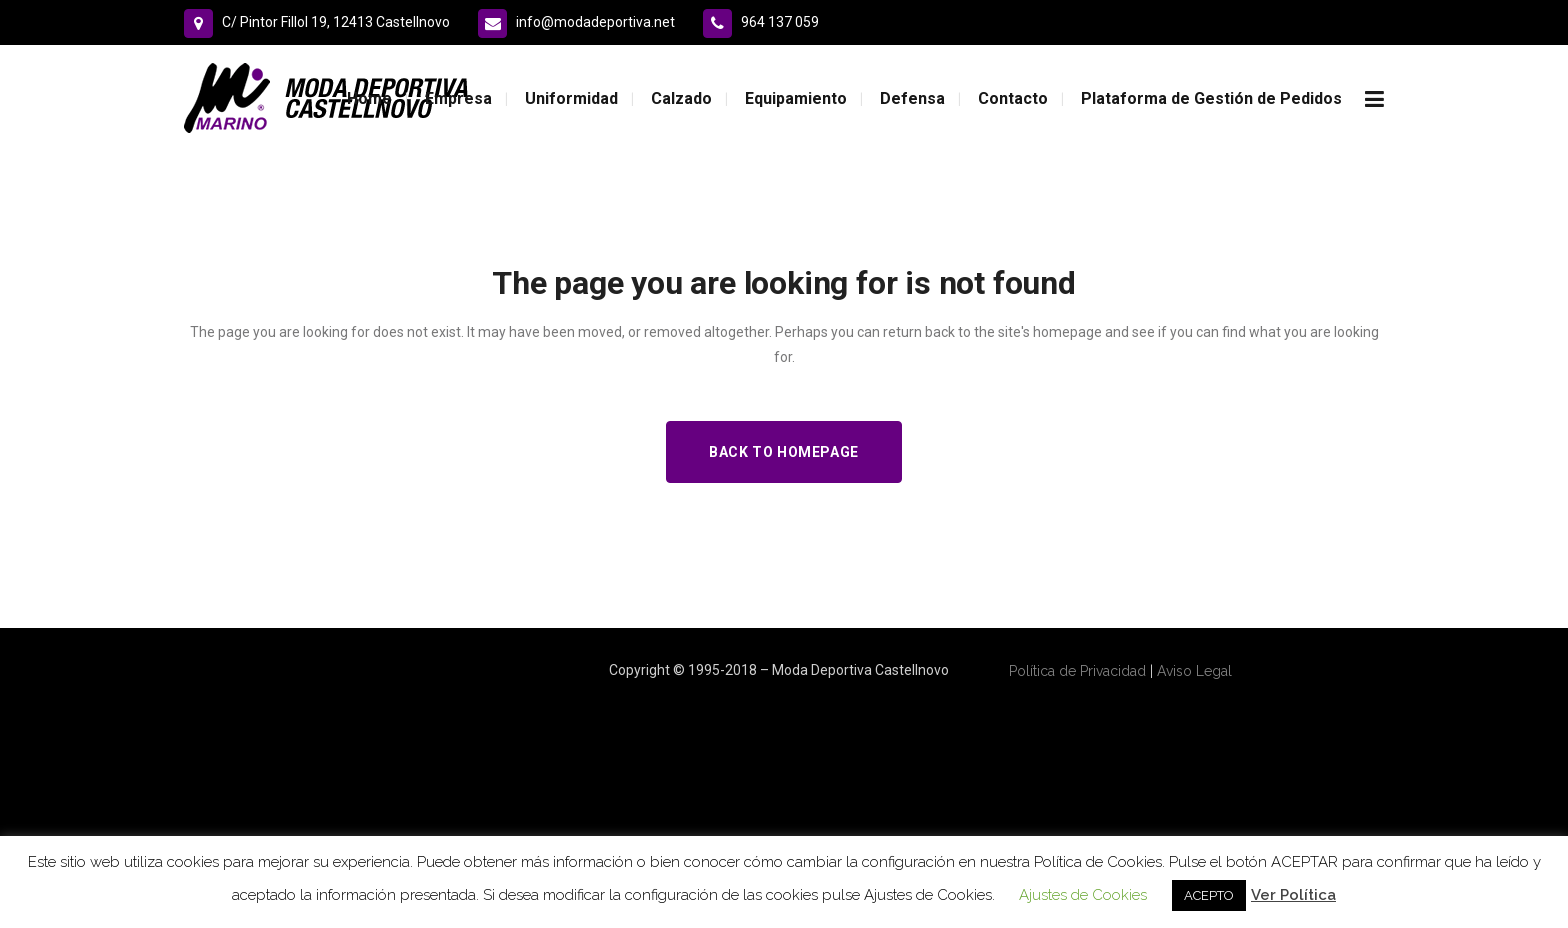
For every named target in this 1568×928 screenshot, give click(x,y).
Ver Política (1293, 895)
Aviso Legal (1194, 671)
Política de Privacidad (1077, 671)
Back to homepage (784, 452)
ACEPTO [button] (1209, 895)
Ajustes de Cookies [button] (1083, 895)
